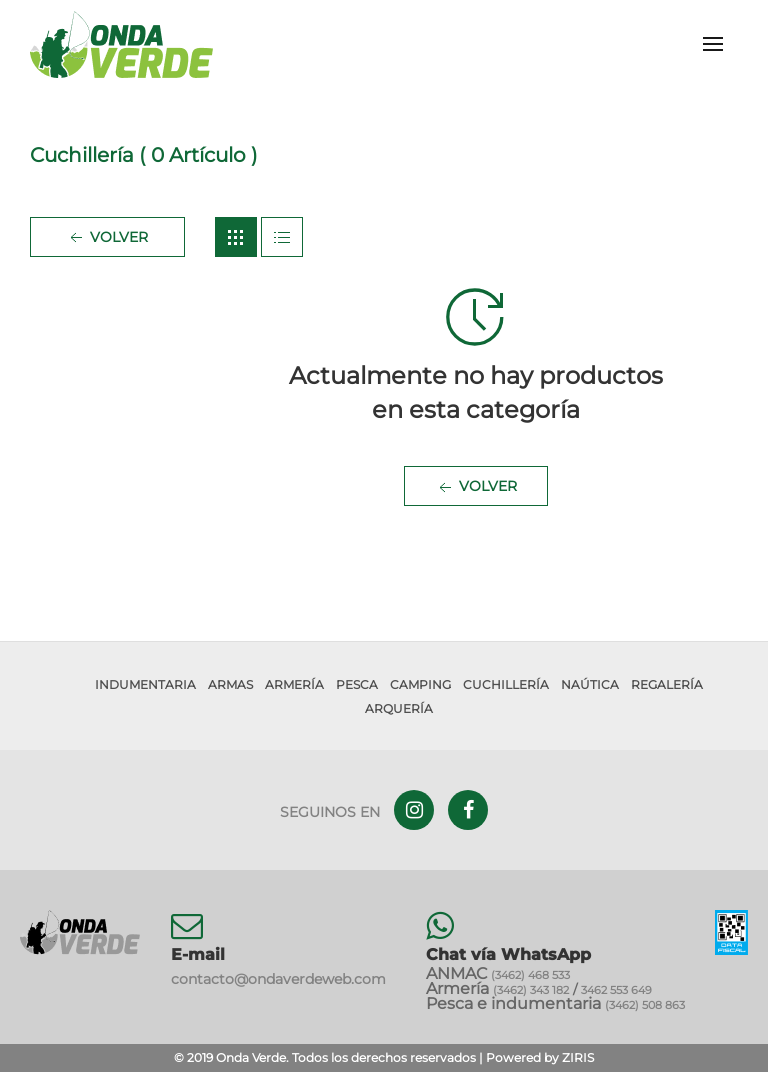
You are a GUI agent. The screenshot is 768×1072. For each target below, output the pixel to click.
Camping (420, 684)
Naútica (590, 684)
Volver (107, 238)
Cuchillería (506, 684)
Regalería (667, 684)
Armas (230, 684)
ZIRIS (578, 1057)
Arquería (399, 708)
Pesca (357, 684)
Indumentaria (145, 684)
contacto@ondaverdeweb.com (278, 979)
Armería (294, 684)
